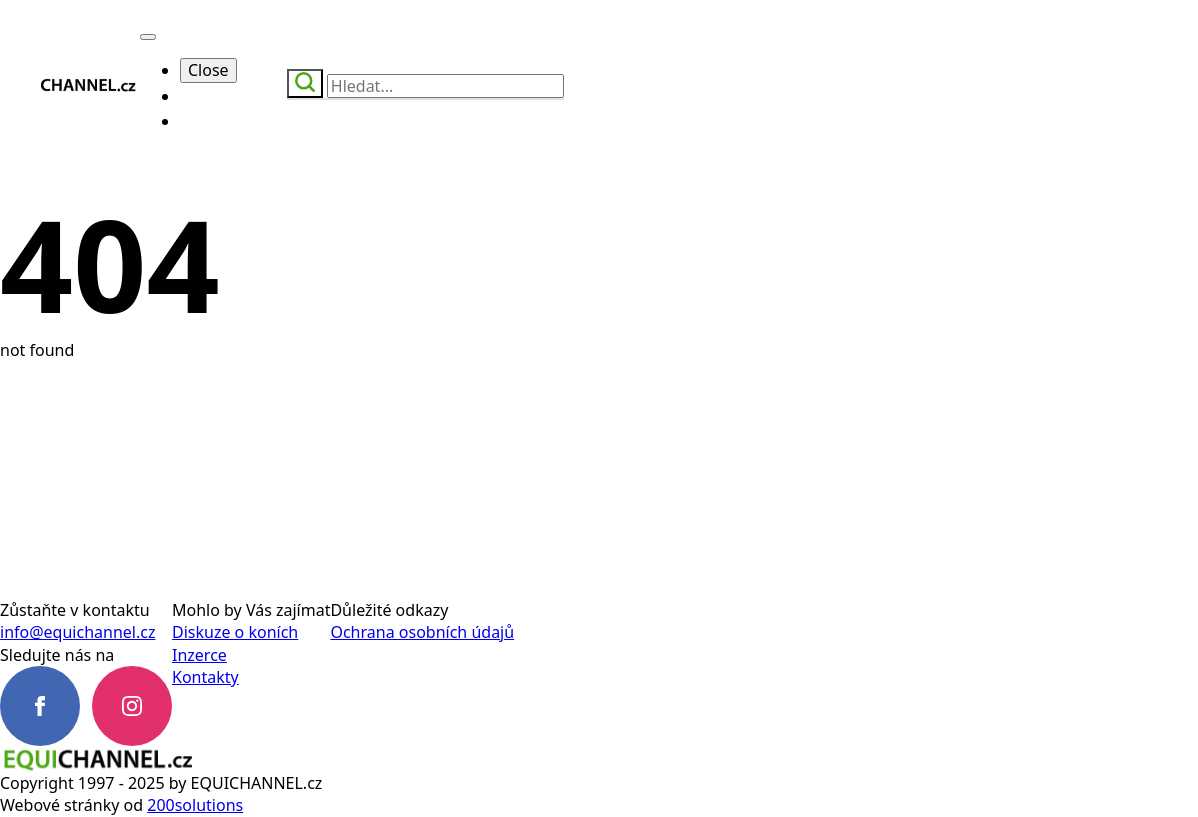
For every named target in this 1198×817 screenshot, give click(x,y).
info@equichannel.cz (77, 632)
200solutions (195, 805)
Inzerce (199, 655)
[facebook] (40, 706)
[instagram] (132, 706)
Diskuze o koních (235, 632)
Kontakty (205, 677)
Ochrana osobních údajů (422, 632)
